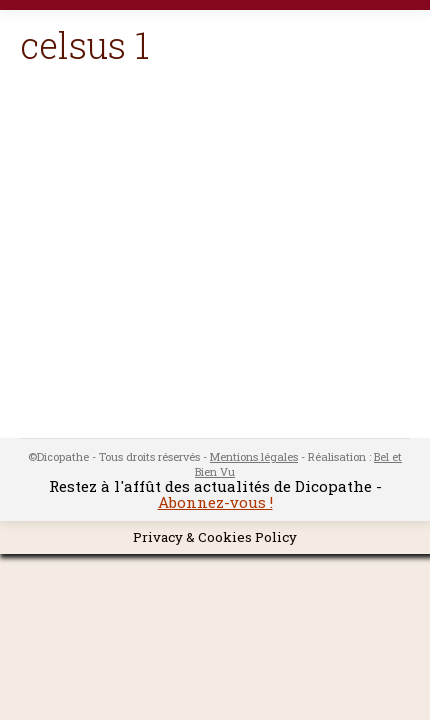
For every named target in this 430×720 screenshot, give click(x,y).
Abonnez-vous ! (215, 502)
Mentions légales (254, 456)
